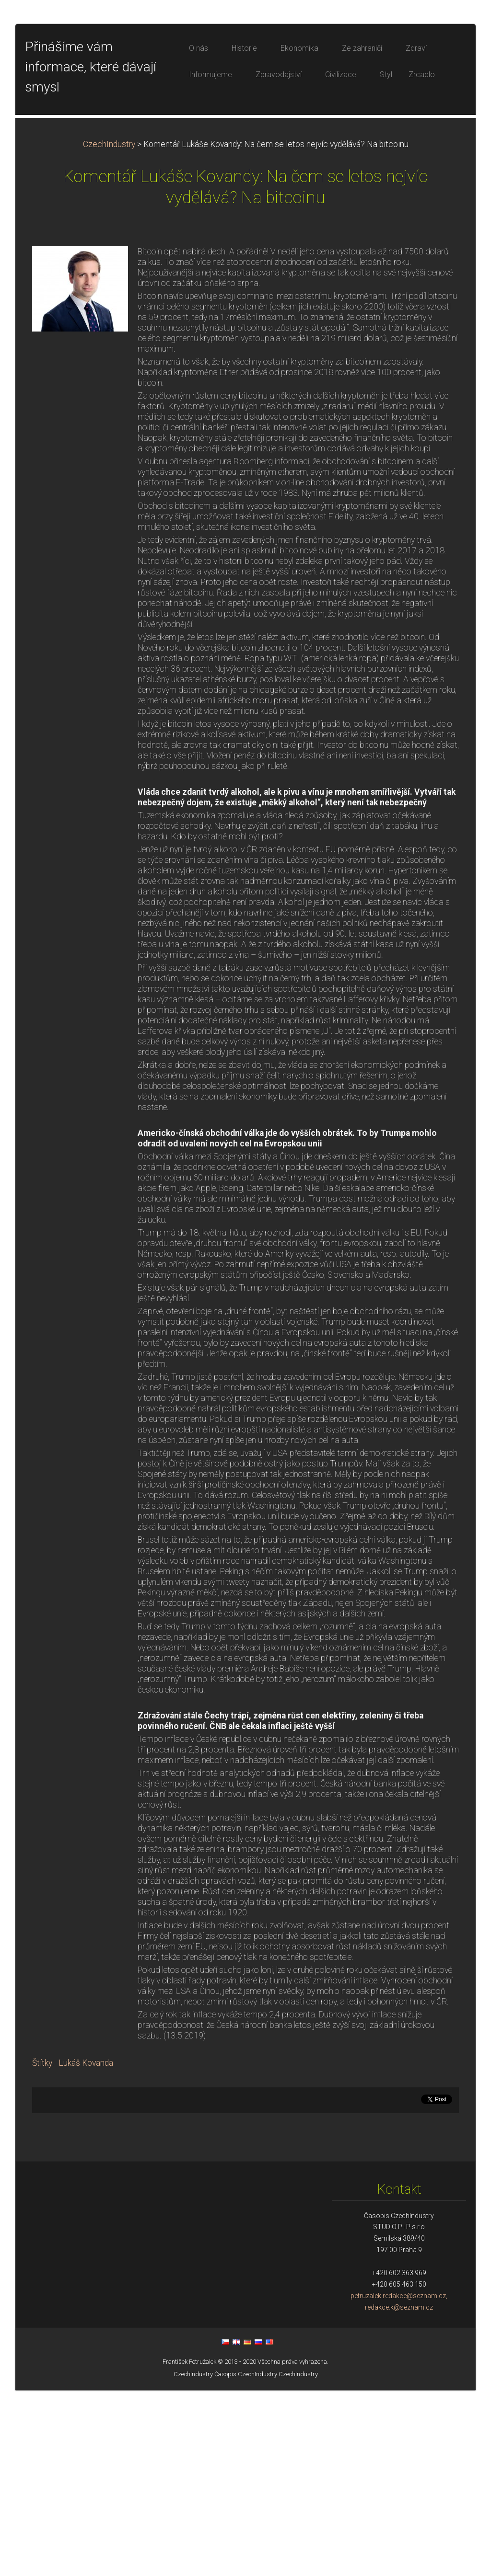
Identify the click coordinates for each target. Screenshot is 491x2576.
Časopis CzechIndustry (245, 2560)
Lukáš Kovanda (85, 2249)
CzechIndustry (109, 330)
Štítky (42, 2249)
